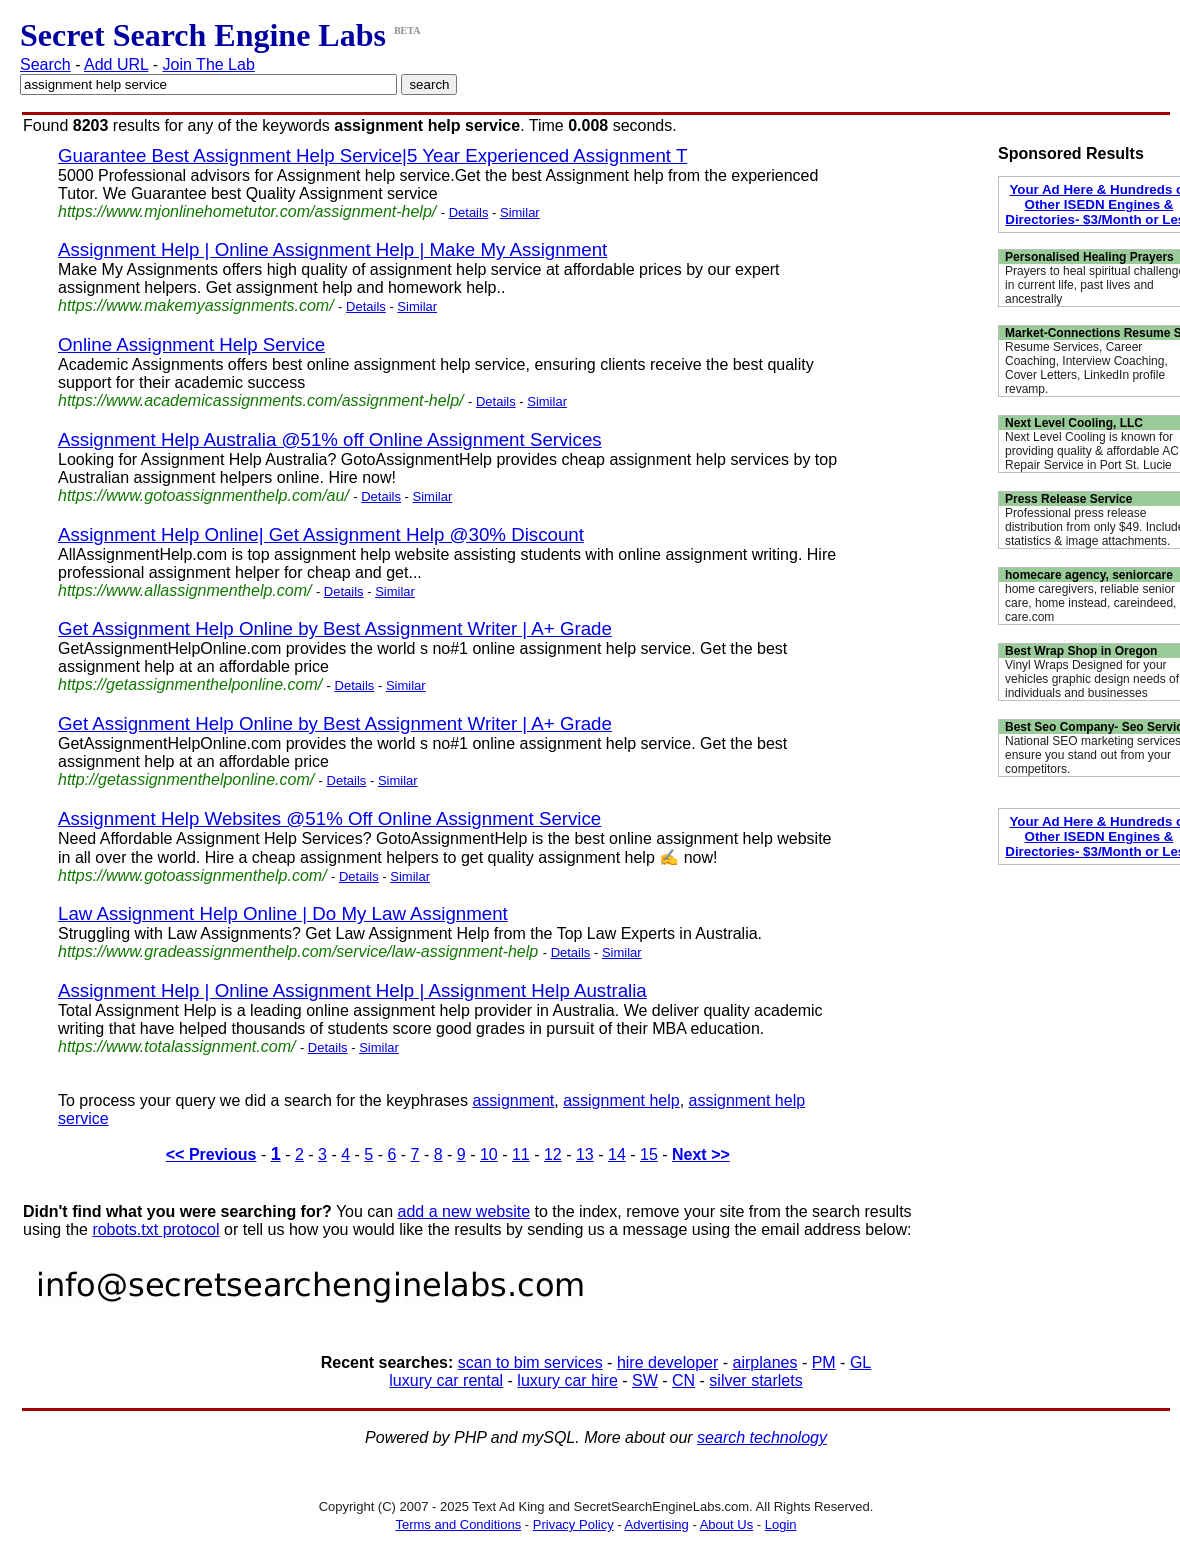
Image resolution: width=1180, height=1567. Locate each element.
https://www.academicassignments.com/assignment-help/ (261, 400)
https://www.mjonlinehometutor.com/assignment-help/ (247, 211)
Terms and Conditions (458, 1524)
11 (521, 1154)
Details (469, 212)
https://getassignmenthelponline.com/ (190, 684)
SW (645, 1380)
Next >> (701, 1154)
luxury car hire (567, 1380)
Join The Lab (209, 64)
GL (860, 1362)
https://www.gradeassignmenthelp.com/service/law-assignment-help (298, 951)
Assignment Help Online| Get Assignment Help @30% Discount (321, 534)
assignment (513, 1100)
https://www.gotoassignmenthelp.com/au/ (203, 495)
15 (649, 1154)
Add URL (116, 64)
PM (824, 1362)
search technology (762, 1437)
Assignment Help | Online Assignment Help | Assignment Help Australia (352, 990)
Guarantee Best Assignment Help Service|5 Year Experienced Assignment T (372, 155)
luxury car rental (446, 1380)
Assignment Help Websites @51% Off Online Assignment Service (329, 818)
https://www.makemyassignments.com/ (196, 305)
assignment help (621, 1100)
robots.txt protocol (155, 1229)
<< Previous (211, 1154)
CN (683, 1380)
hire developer (667, 1362)
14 (617, 1154)
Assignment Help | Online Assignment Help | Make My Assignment (332, 249)
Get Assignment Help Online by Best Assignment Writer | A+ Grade (335, 628)
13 (585, 1154)
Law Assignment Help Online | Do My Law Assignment (283, 913)
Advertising (657, 1524)
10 (489, 1154)
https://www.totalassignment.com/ (176, 1046)
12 (553, 1154)
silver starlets (755, 1380)
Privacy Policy (573, 1524)
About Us (726, 1524)
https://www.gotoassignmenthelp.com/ (192, 875)
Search (45, 64)
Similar (520, 212)
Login (781, 1524)
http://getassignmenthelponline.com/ (186, 779)
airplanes (765, 1362)
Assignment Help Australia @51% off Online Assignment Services (330, 439)
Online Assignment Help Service (191, 344)
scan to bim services (530, 1362)
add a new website (464, 1211)
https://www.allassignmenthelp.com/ (184, 590)
